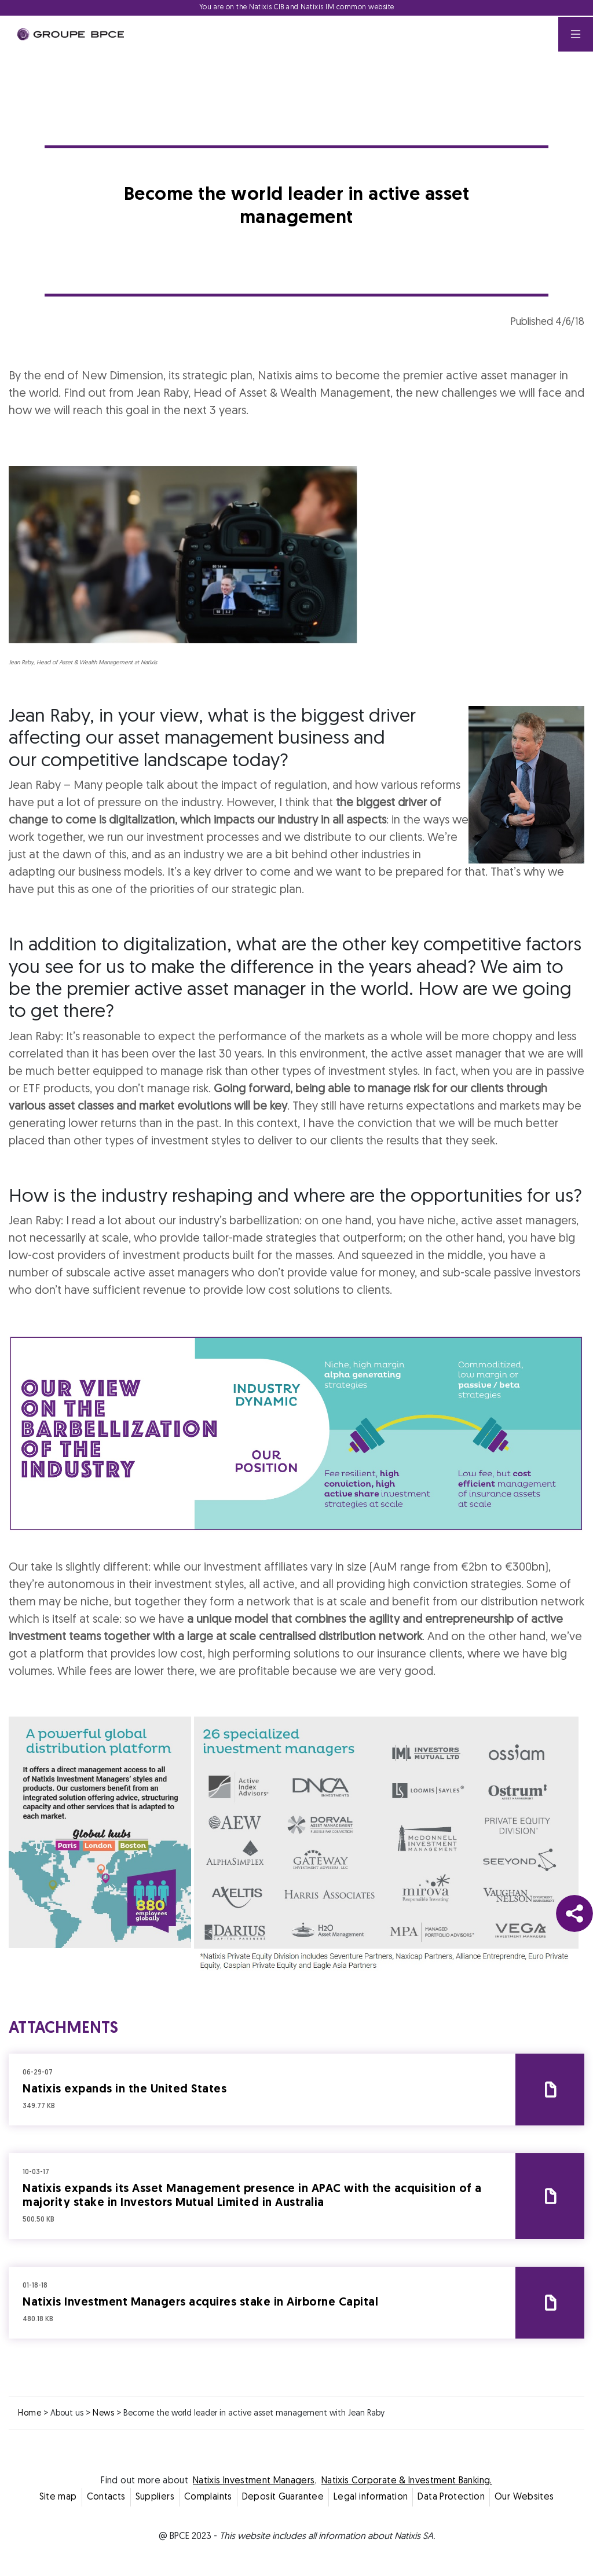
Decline (240, 1390)
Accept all (353, 1390)
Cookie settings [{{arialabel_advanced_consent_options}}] (227, 1185)
